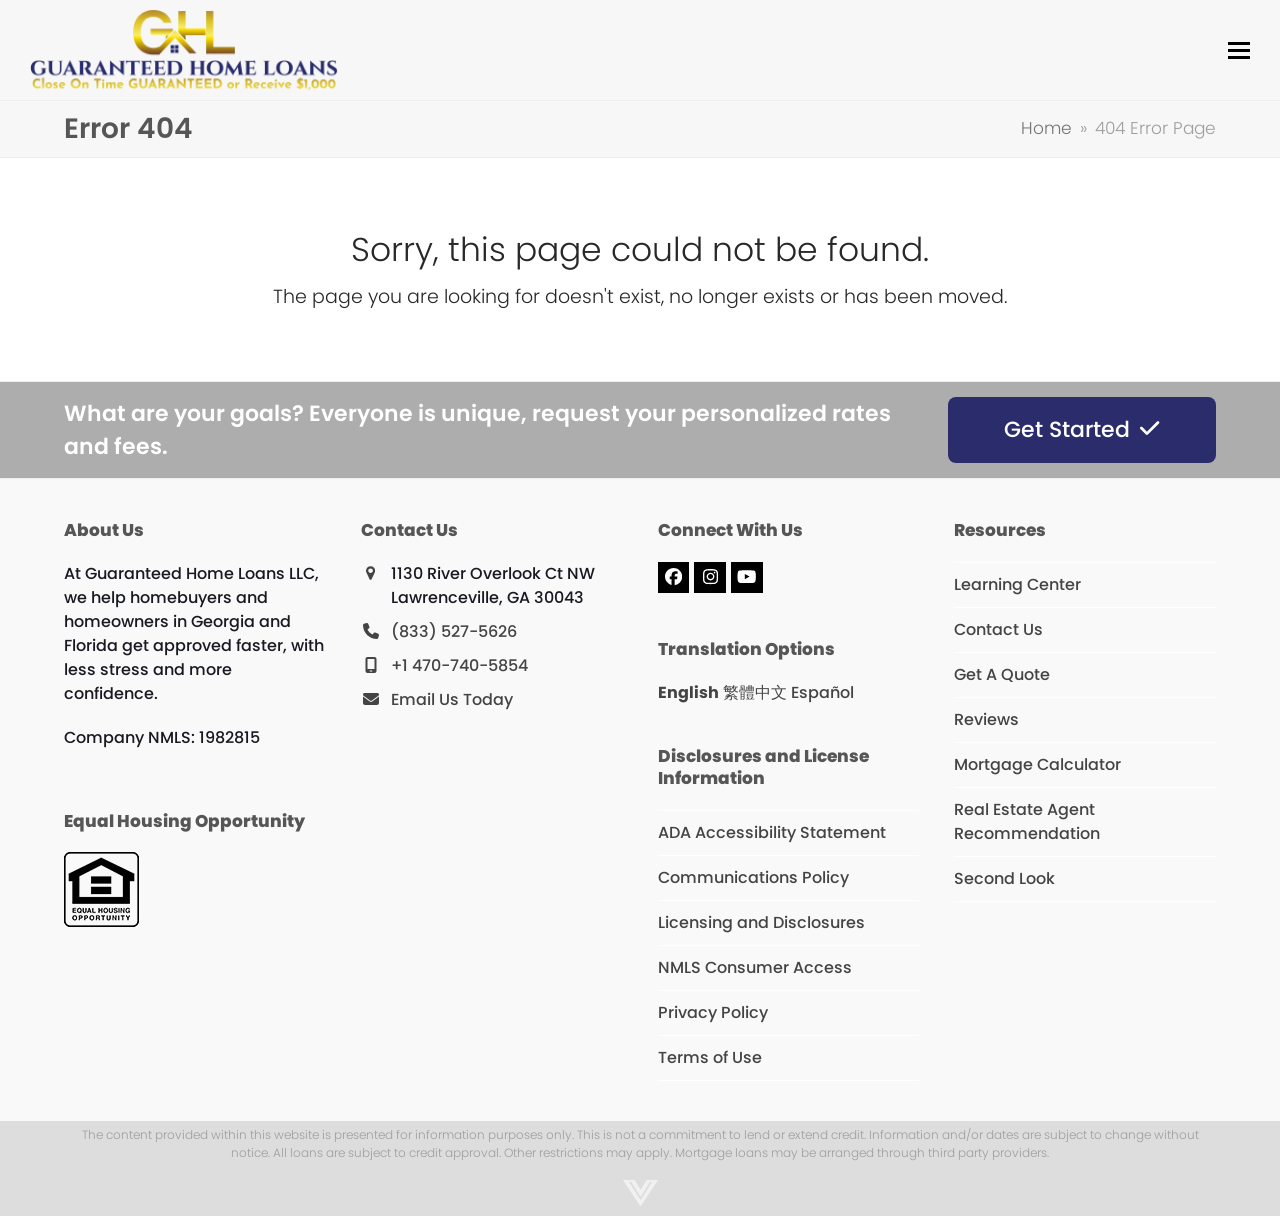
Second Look (1004, 878)
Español (822, 692)
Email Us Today (452, 699)
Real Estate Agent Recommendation (1027, 821)
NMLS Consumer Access (755, 967)
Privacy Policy (713, 1012)
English (688, 692)
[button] (1239, 50)
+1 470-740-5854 (459, 665)
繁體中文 (755, 692)
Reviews (986, 719)
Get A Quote (1002, 674)
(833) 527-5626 (454, 631)
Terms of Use (710, 1057)
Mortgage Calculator (1037, 764)
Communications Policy (753, 877)
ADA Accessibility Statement (772, 832)
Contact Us (998, 629)
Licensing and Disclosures (761, 922)
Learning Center (1017, 584)
